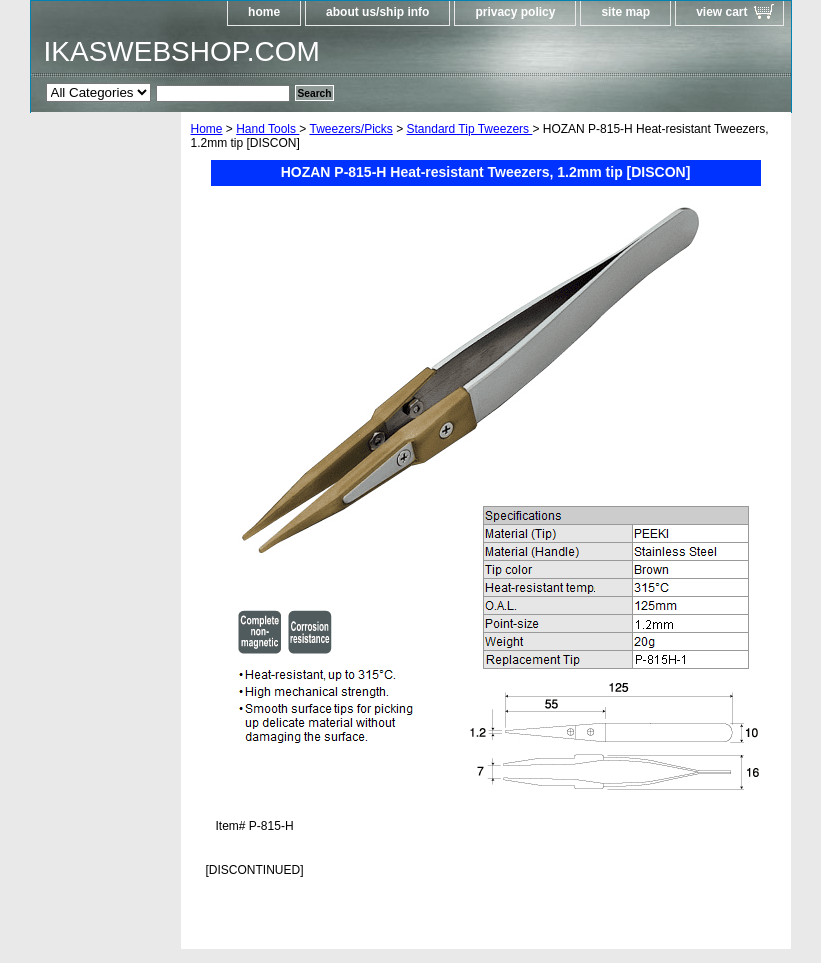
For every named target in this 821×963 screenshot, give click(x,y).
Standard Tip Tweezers (470, 129)
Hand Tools (267, 129)
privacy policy (515, 12)
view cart (721, 12)
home (264, 12)
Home (207, 129)
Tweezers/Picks (350, 129)
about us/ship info (377, 12)
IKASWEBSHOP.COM (182, 51)
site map (625, 12)
